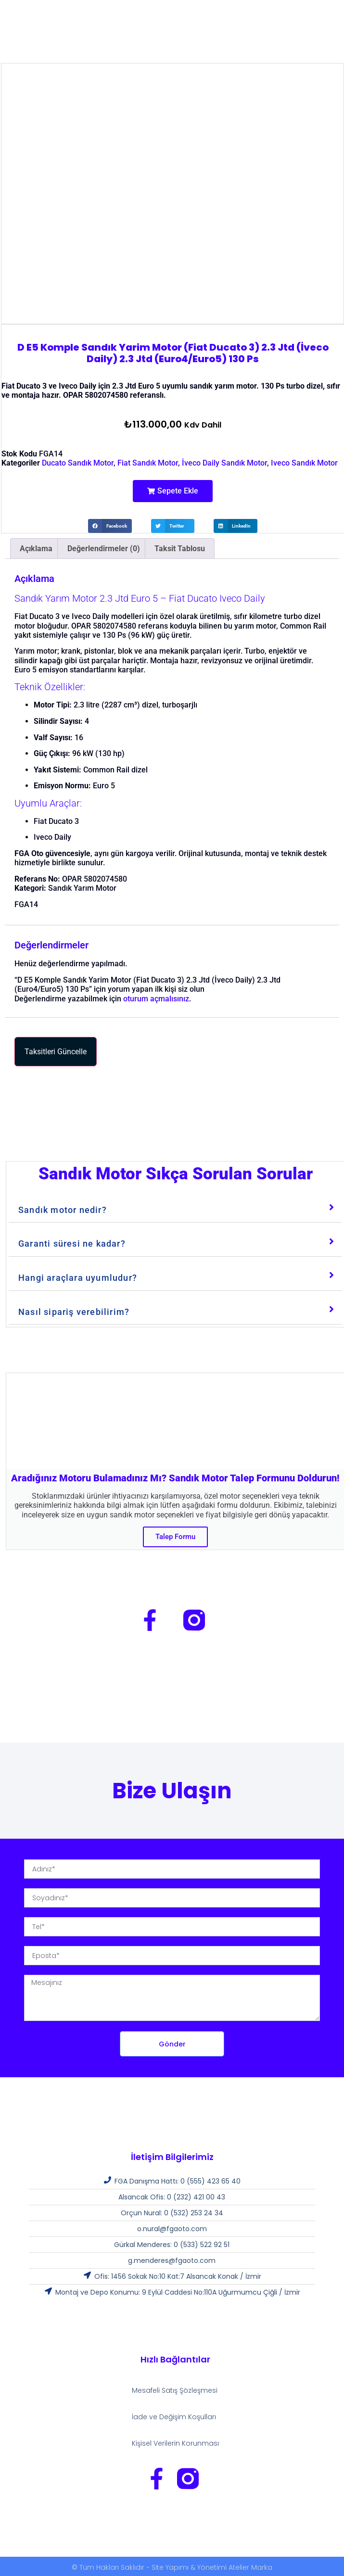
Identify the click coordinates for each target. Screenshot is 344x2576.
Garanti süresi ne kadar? (72, 1243)
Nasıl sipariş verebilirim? (73, 1312)
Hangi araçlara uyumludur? (77, 1278)
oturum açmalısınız (156, 998)
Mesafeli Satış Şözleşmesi (174, 2390)
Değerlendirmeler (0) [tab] (103, 548)
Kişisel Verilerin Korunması (175, 2443)
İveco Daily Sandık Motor (224, 462)
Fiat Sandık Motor (147, 462)
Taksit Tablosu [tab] (179, 548)
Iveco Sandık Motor (304, 462)
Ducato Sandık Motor (78, 462)
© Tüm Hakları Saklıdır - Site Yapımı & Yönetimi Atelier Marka (172, 2567)
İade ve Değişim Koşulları (174, 2417)
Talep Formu (175, 1536)
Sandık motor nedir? (62, 1210)
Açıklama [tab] (36, 548)
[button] (173, 491)
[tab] (175, 1208)
